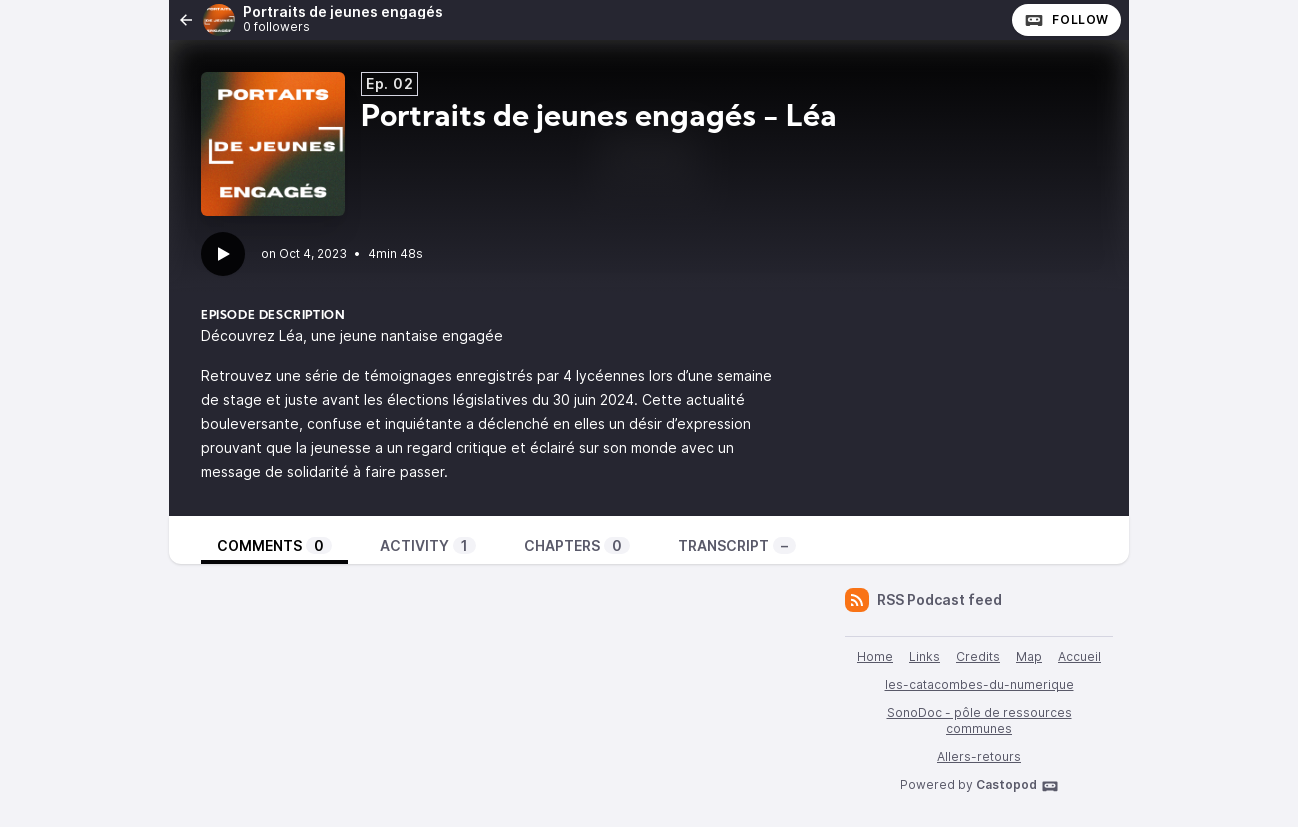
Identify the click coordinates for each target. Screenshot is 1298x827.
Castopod (1017, 786)
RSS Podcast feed (923, 600)
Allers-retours (979, 756)
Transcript (737, 545)
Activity (428, 545)
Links (924, 656)
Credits (978, 656)
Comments (274, 545)
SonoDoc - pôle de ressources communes (979, 720)
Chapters (577, 545)
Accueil (1079, 656)
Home (875, 656)
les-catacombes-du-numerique (979, 684)
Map (1029, 656)
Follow (1066, 20)
